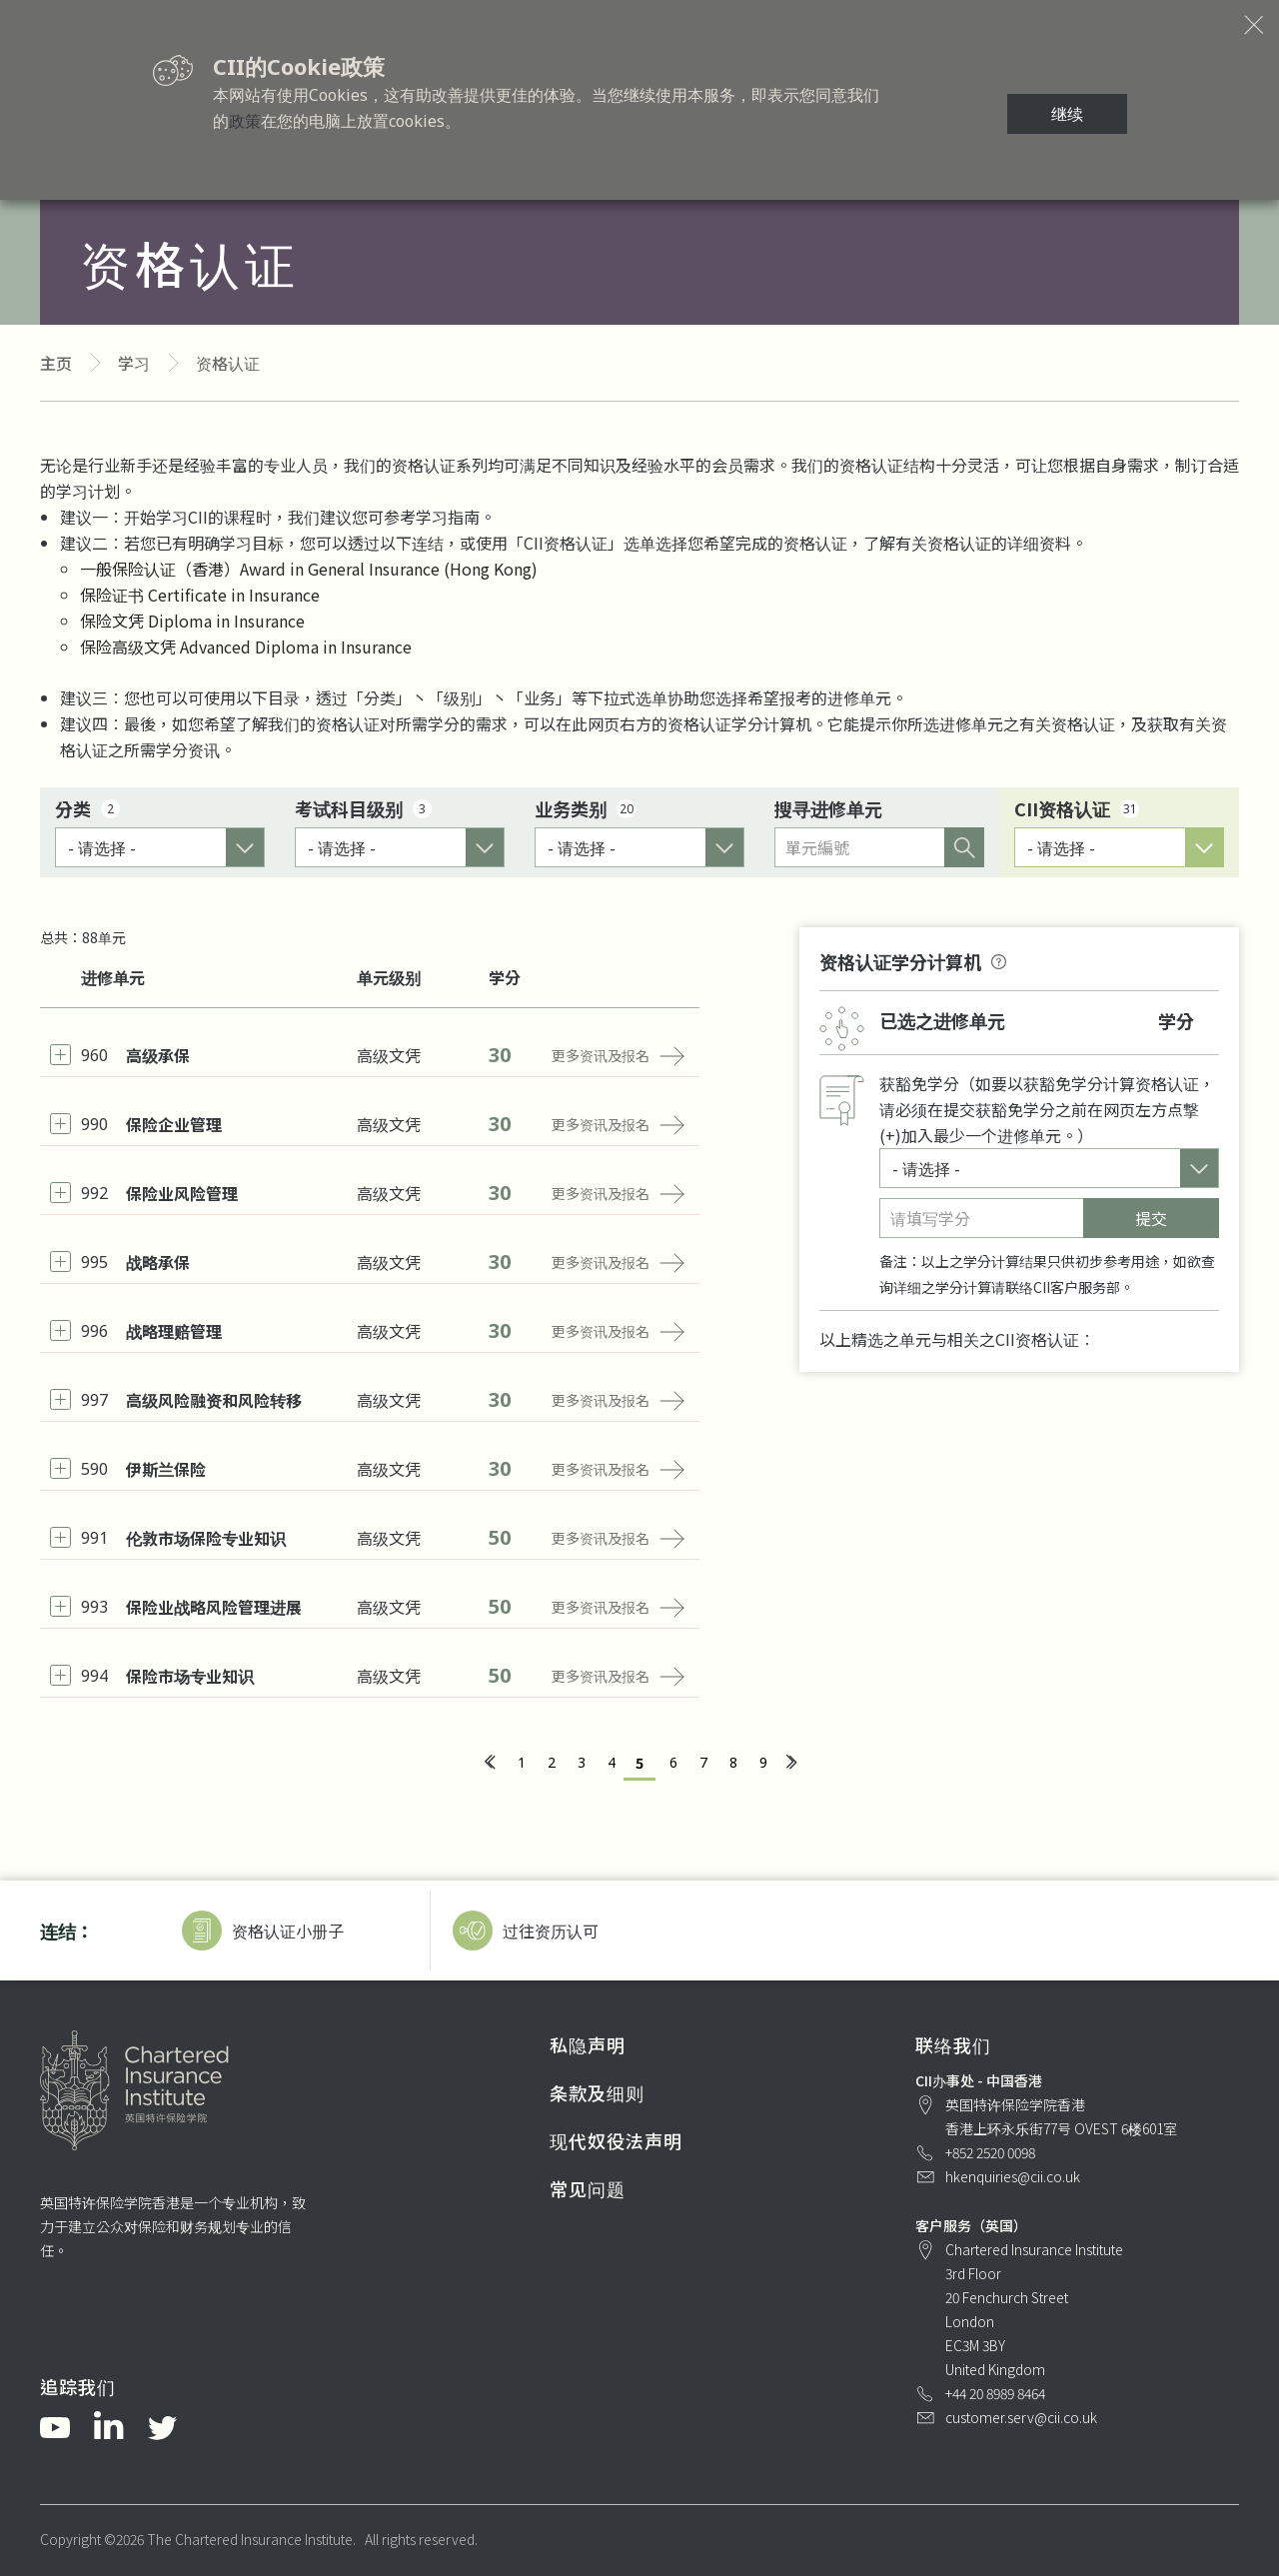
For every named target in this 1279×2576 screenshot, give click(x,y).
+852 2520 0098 (990, 2152)
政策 (245, 121)
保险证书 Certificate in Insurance (200, 595)
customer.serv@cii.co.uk (1021, 2417)
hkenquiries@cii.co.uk (1012, 2176)
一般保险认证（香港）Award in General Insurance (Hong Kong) (309, 569)
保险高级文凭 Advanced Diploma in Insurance (246, 646)
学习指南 (448, 517)
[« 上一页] (489, 1763)
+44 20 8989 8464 (995, 2393)
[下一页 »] (790, 1763)
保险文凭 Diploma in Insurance (192, 621)
